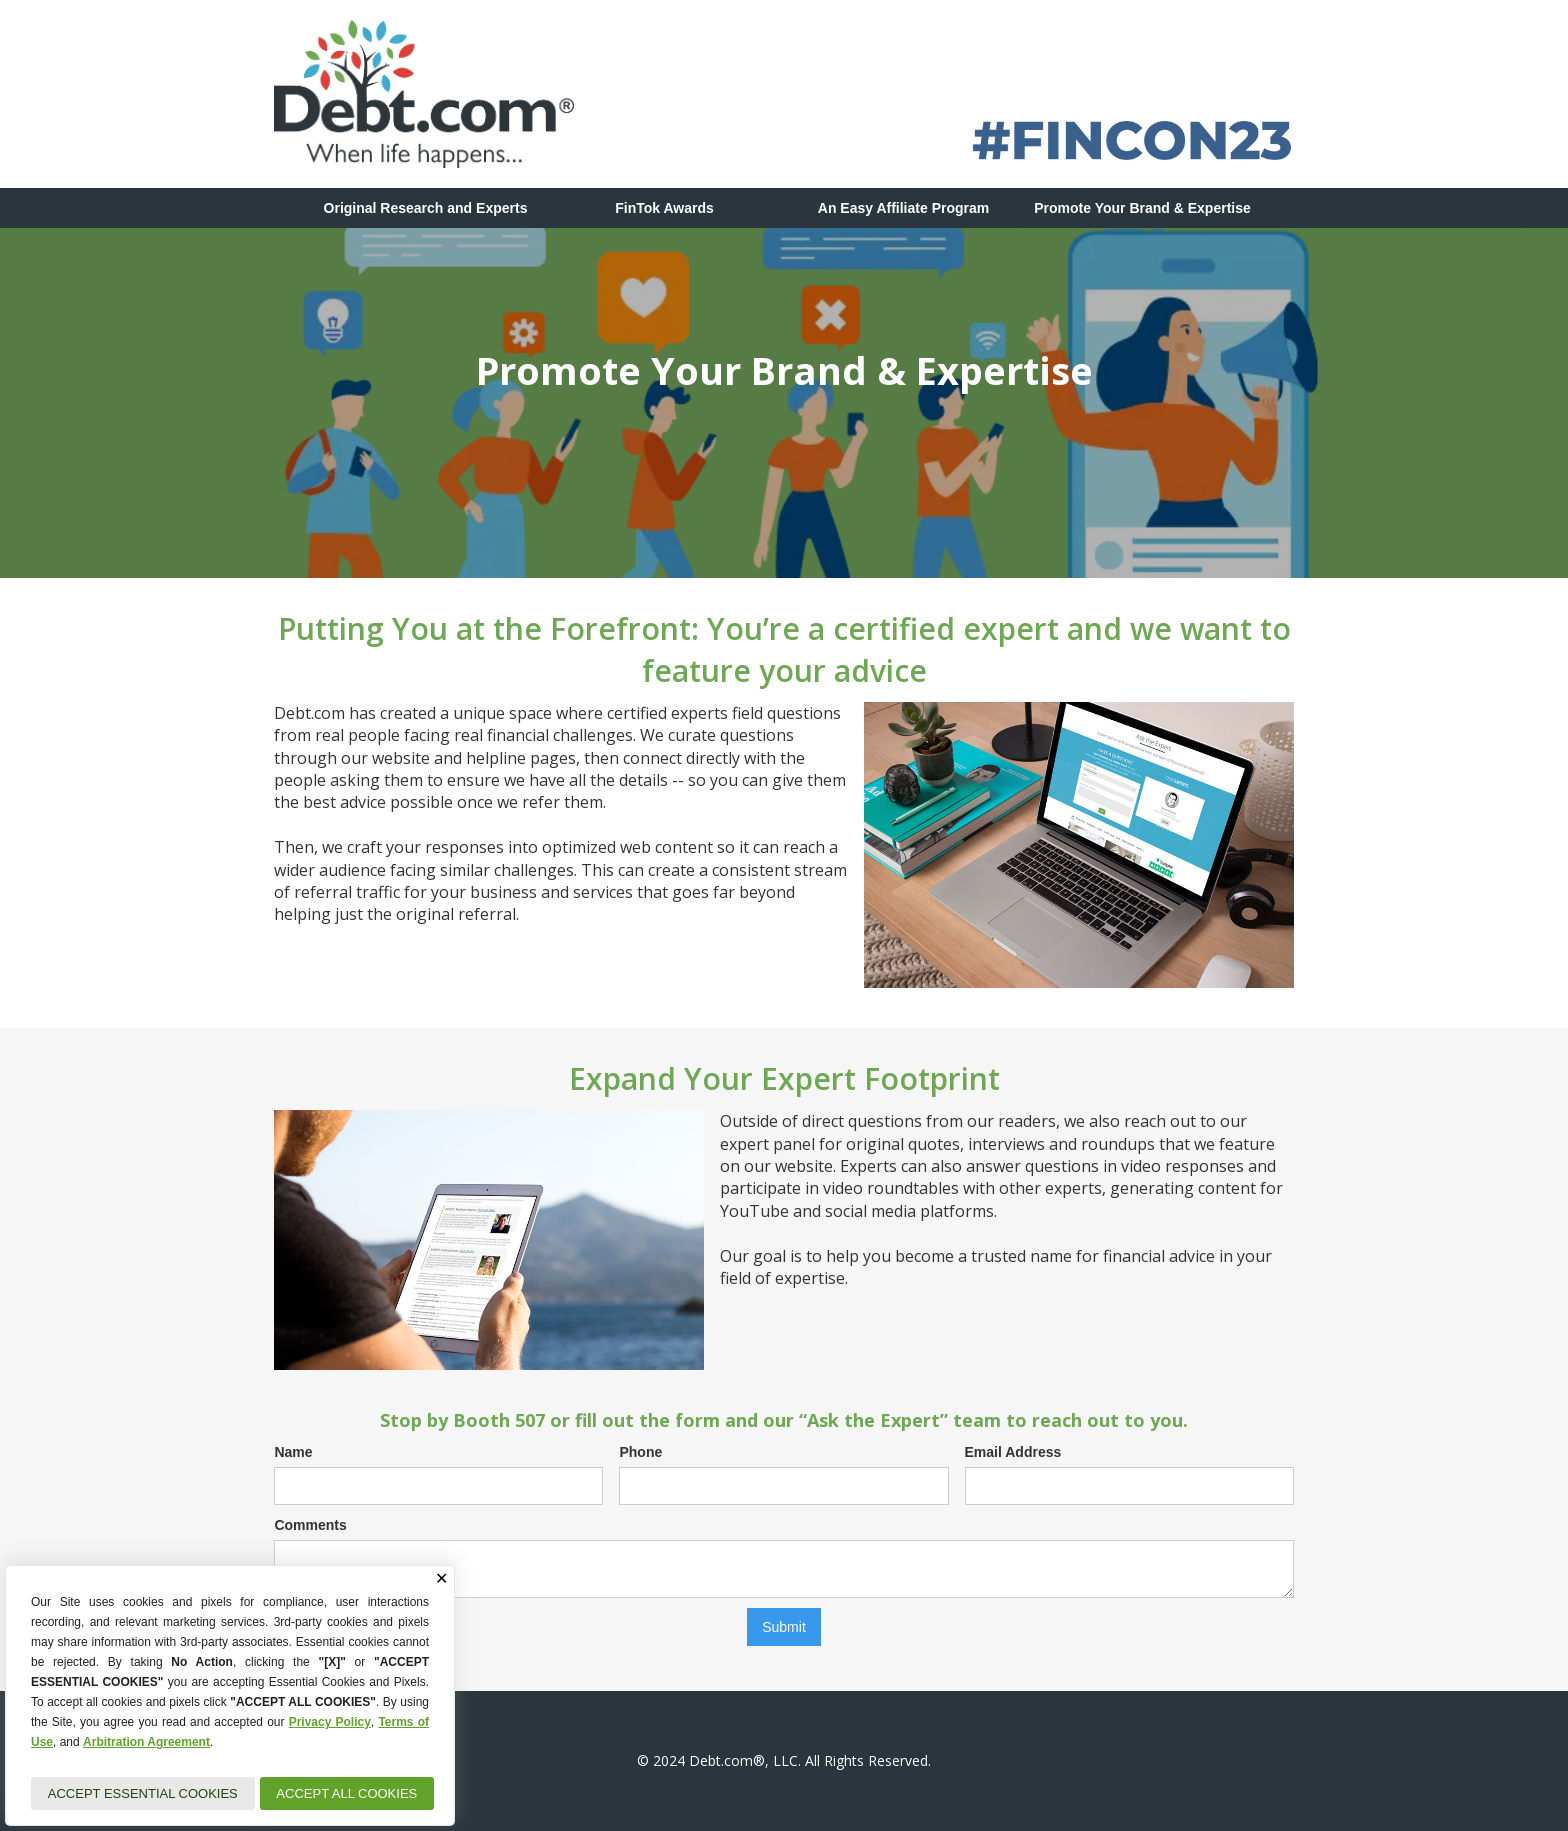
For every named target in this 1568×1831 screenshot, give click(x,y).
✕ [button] (441, 1579)
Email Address (1013, 1452)
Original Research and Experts (426, 208)
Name (293, 1452)
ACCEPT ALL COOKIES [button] (346, 1793)
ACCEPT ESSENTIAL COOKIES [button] (143, 1793)
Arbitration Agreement (146, 1742)
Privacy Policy (330, 1722)
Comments (310, 1525)
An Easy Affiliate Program (903, 208)
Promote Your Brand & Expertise (1142, 208)
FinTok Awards (664, 208)
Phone (640, 1452)
